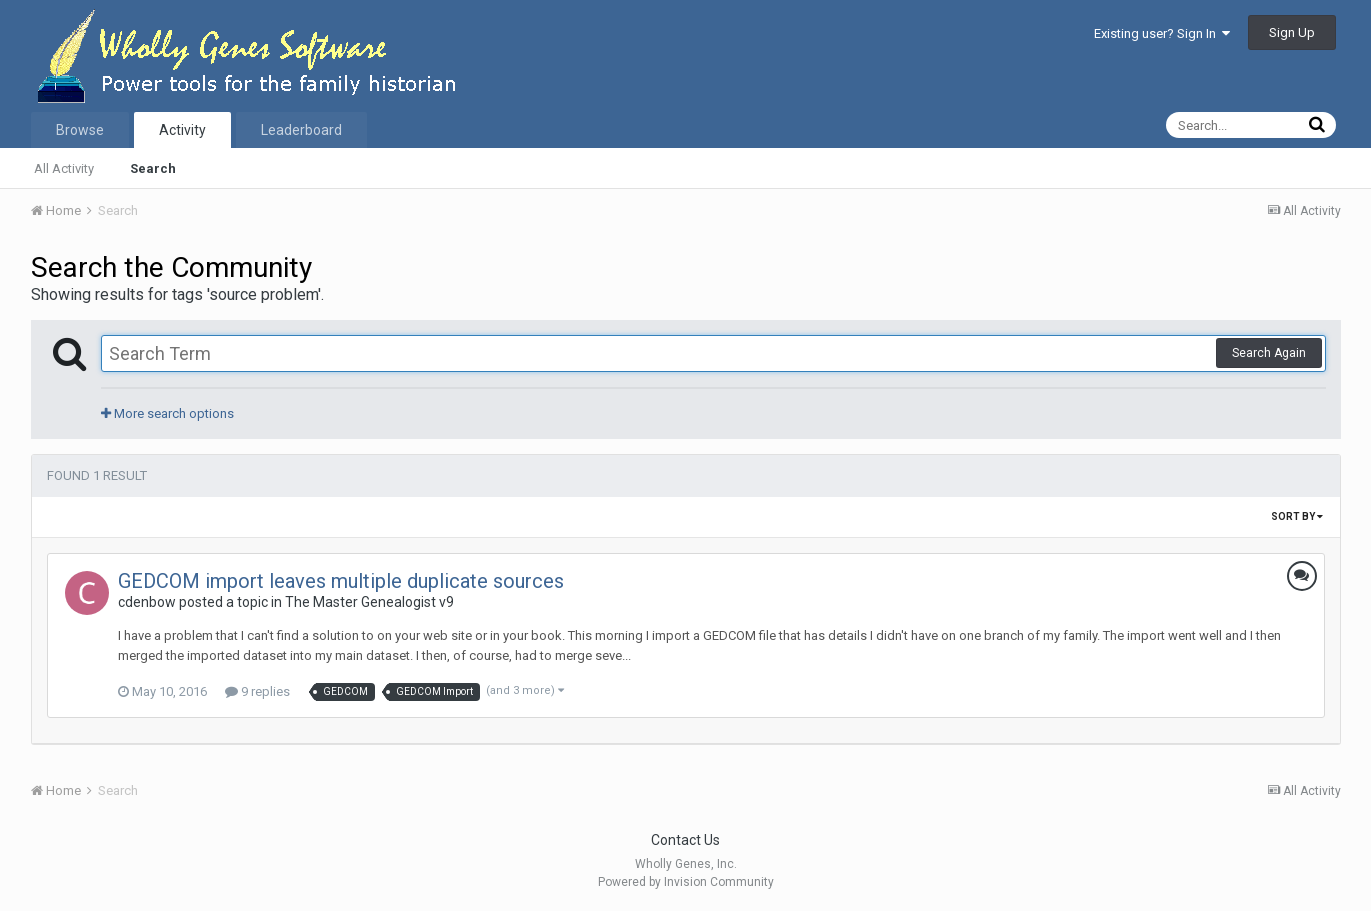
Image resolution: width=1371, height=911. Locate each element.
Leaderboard (301, 130)
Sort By (1297, 516)
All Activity (64, 168)
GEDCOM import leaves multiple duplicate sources (341, 581)
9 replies (257, 691)
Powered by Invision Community (686, 882)
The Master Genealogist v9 (369, 602)
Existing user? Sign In (1162, 33)
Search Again (1269, 353)
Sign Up (1292, 32)
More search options (167, 413)
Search (153, 168)
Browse (80, 130)
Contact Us (685, 840)
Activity (182, 130)
